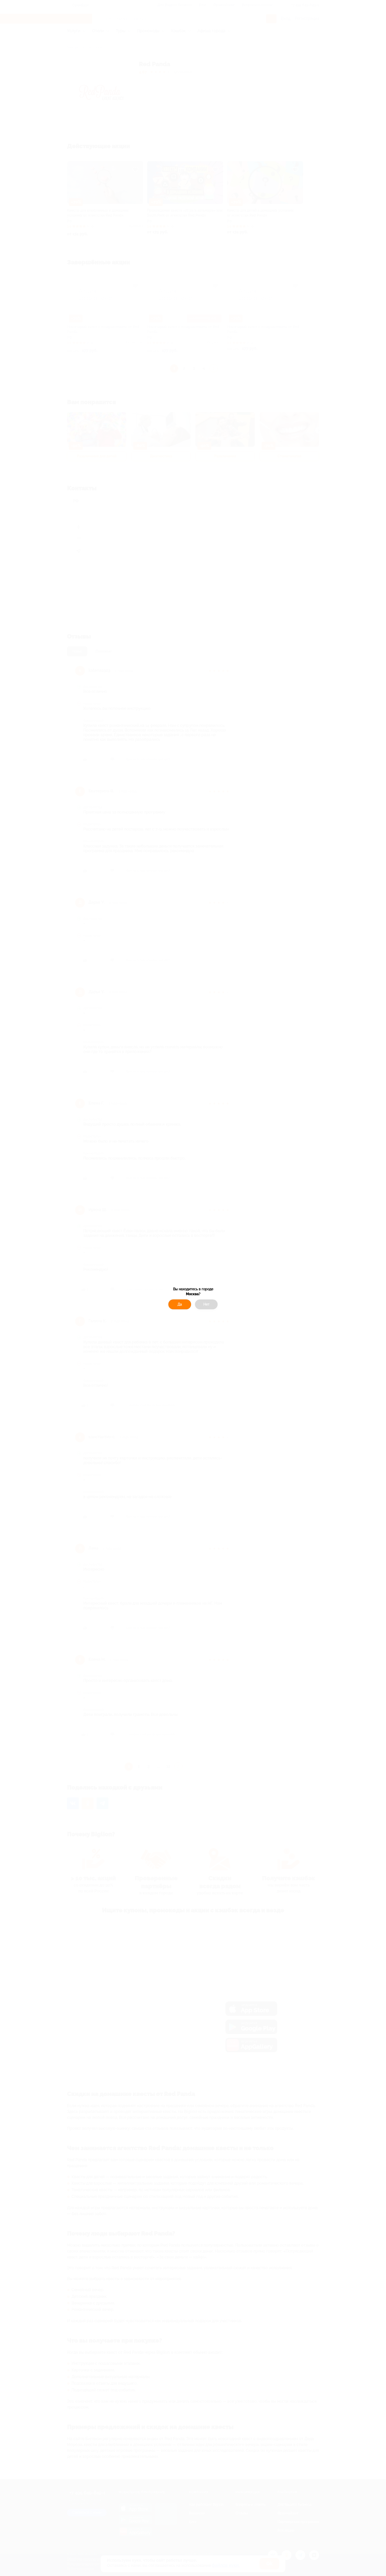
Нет (206, 1304)
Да (179, 1304)
